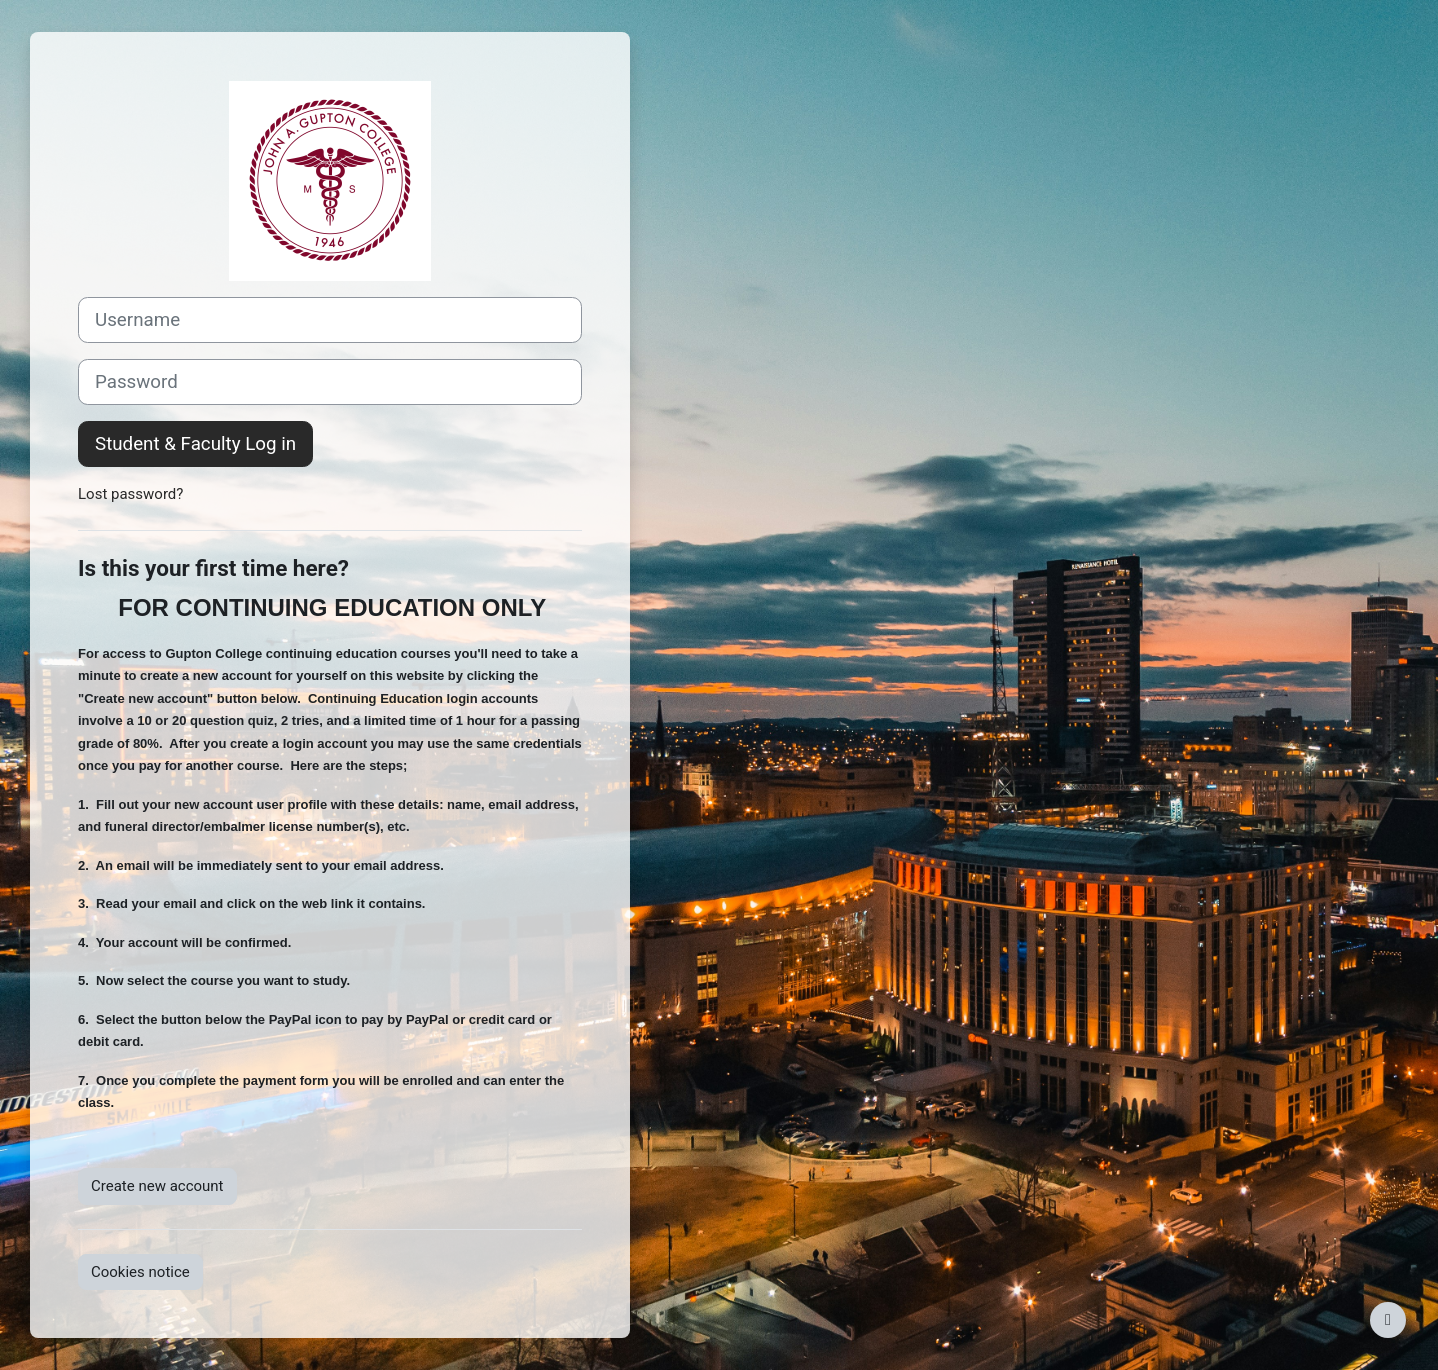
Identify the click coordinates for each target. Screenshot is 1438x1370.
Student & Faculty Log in (195, 444)
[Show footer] (1388, 1320)
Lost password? (130, 494)
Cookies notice (140, 1272)
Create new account (157, 1186)
